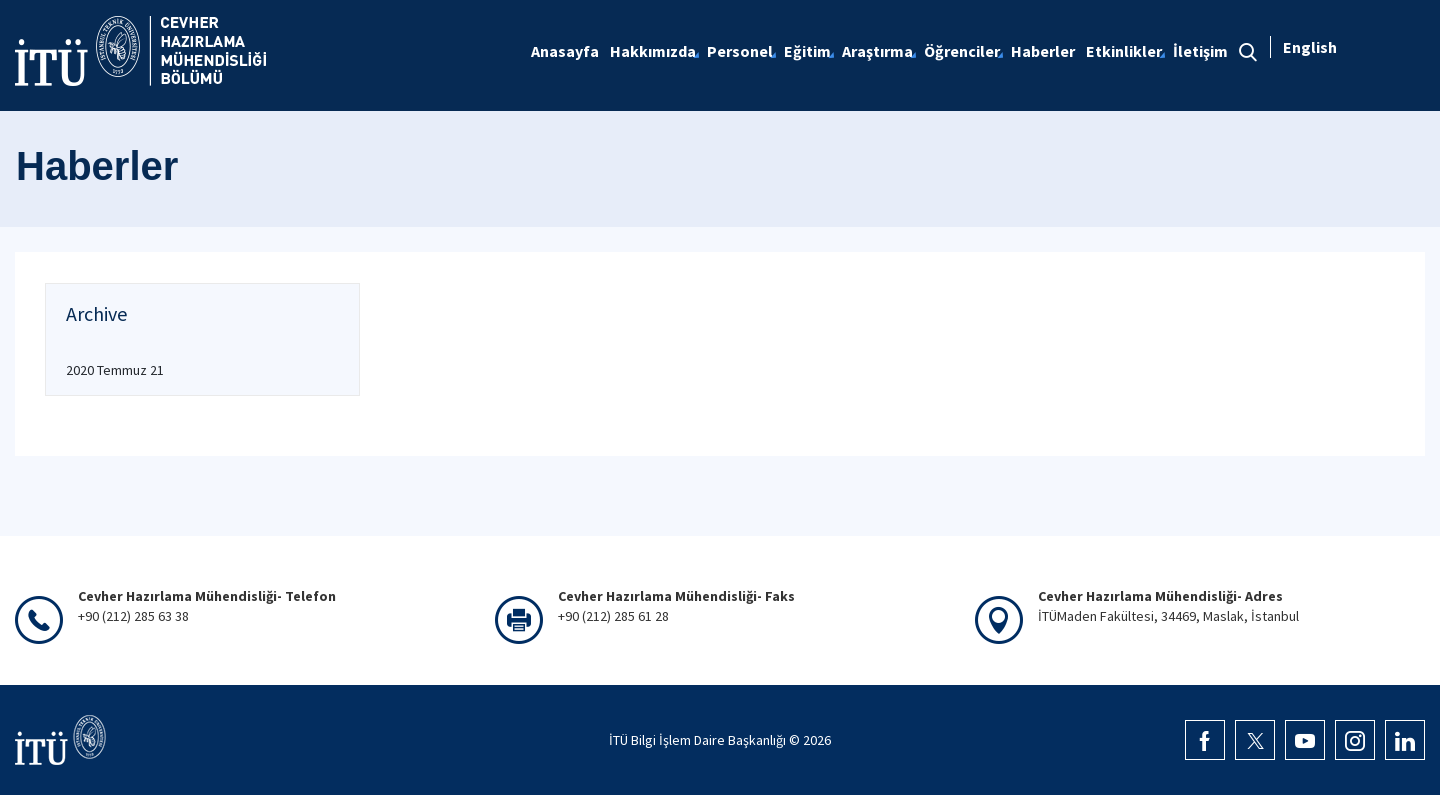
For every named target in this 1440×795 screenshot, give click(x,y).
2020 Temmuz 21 (115, 370)
